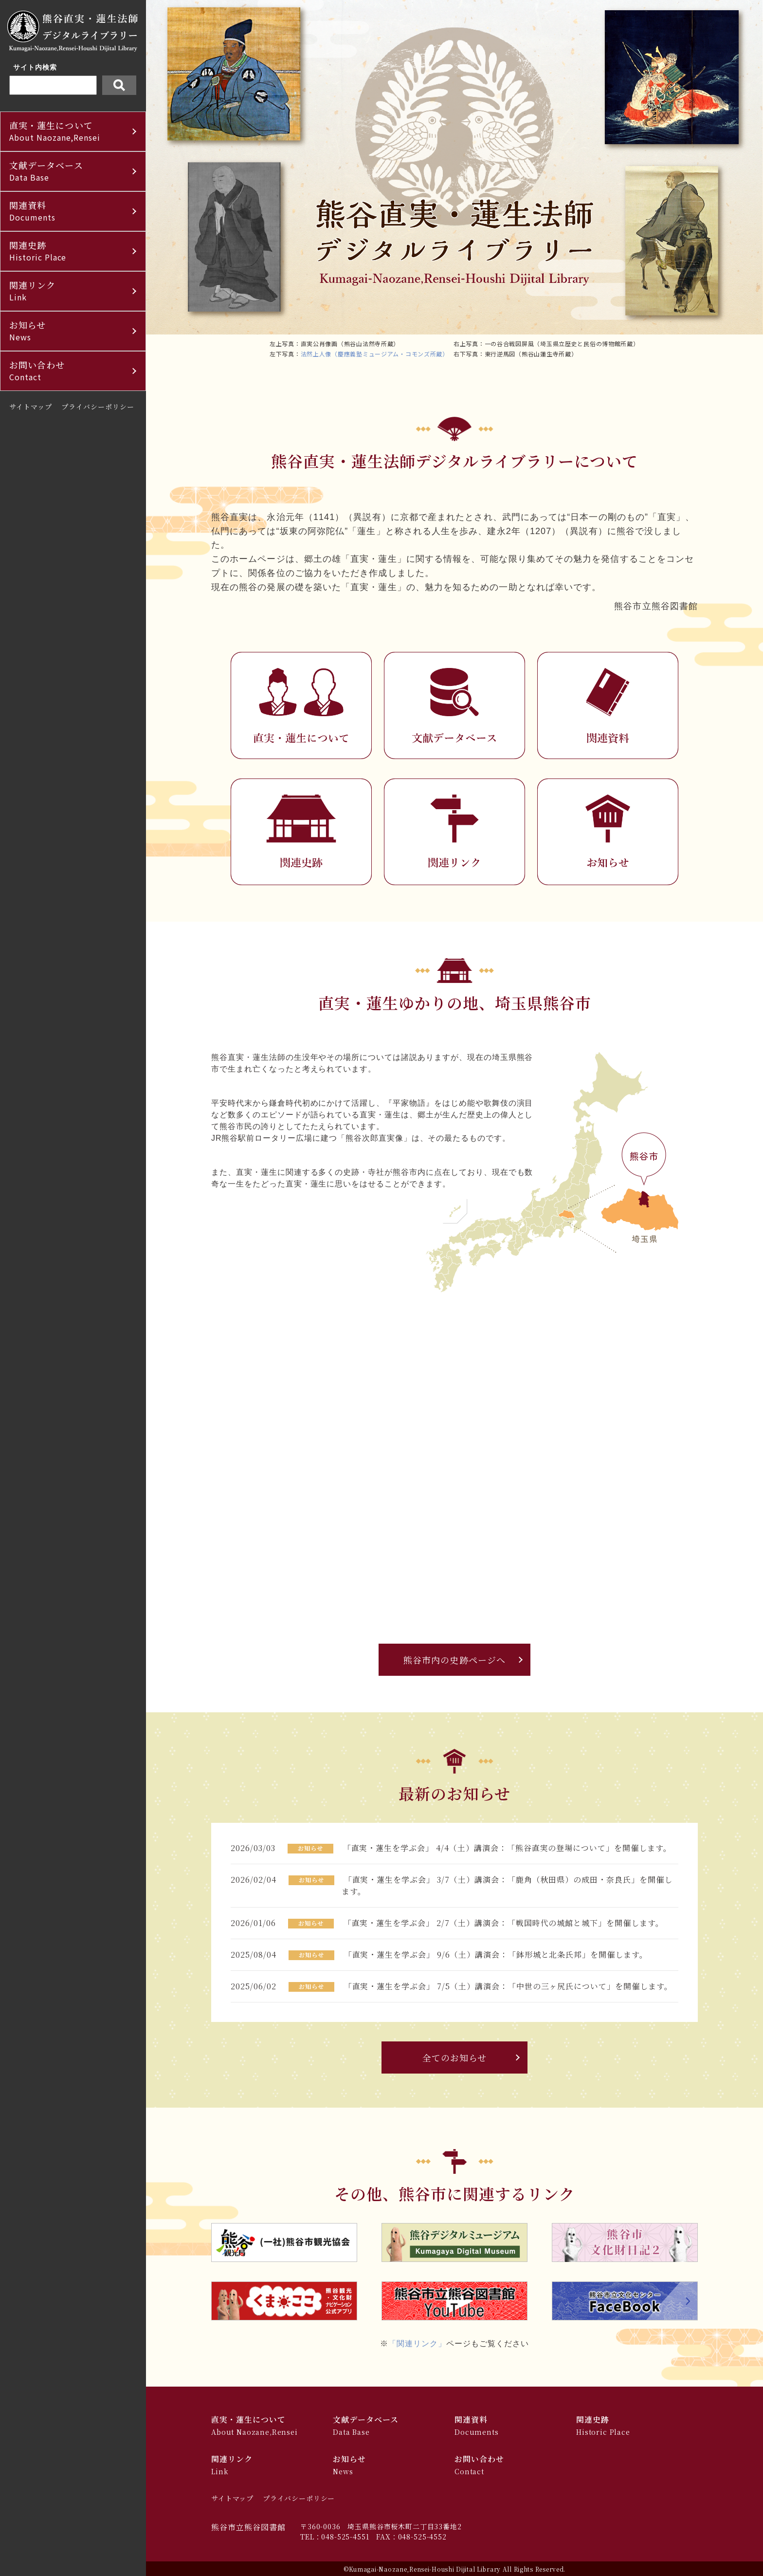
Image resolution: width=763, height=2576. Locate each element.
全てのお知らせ (454, 2057)
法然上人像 (316, 354)
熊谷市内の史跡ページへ (454, 1659)
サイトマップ (30, 401)
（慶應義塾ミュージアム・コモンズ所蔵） (390, 354)
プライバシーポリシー (97, 401)
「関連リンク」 (417, 2343)
